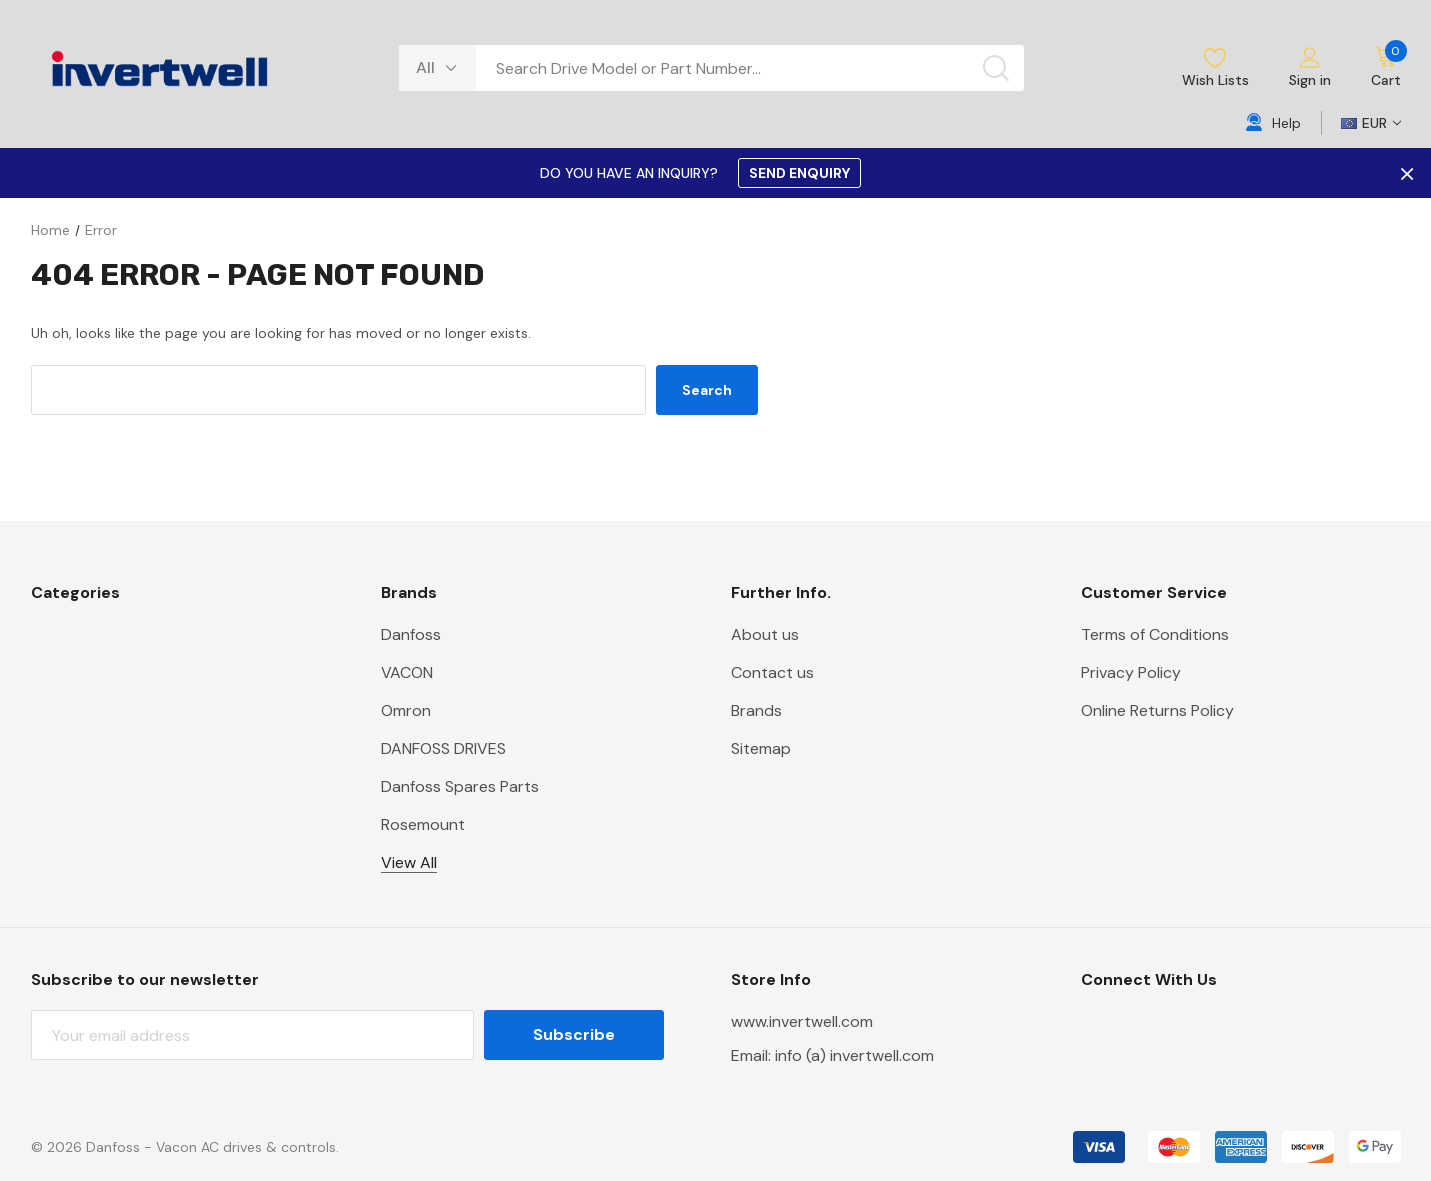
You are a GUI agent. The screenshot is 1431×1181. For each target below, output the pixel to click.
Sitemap (761, 748)
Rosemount (423, 824)
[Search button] (996, 68)
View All (409, 862)
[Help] (1273, 123)
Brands (756, 710)
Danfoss (411, 634)
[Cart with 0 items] (1376, 68)
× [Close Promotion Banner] (1405, 173)
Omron (406, 710)
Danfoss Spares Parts (460, 786)
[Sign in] (1310, 68)
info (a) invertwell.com (854, 1055)
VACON (407, 672)
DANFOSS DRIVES (443, 748)
